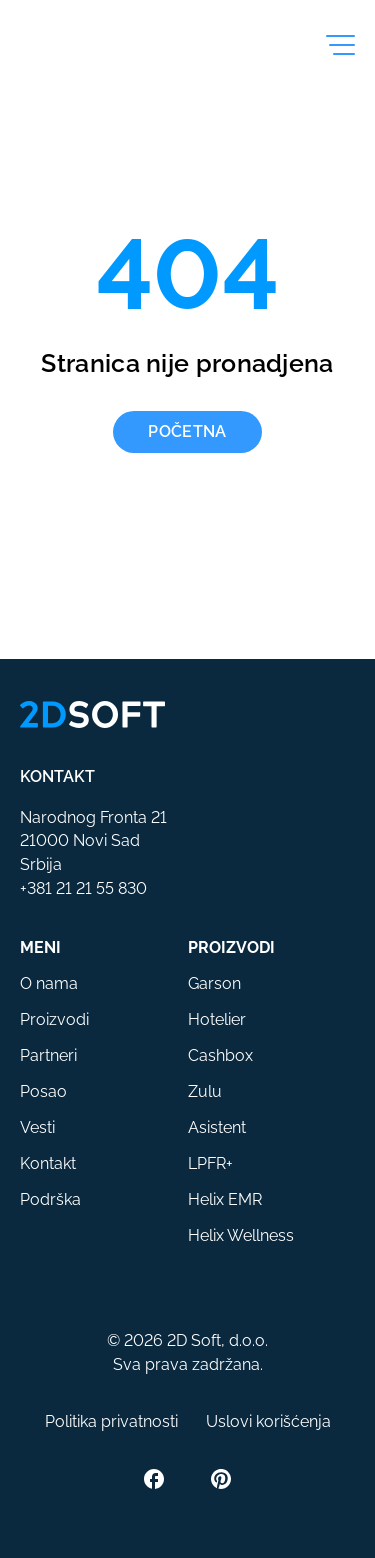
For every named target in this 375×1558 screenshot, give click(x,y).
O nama (49, 983)
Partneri (48, 1055)
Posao (43, 1091)
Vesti (37, 1127)
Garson (214, 983)
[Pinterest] (221, 1479)
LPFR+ (210, 1163)
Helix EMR (225, 1199)
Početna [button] (187, 431)
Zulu (205, 1091)
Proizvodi (54, 1019)
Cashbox (220, 1055)
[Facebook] (154, 1479)
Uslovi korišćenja (268, 1421)
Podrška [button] (50, 1199)
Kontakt (48, 1163)
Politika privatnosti (111, 1421)
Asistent (217, 1127)
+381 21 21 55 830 (83, 888)
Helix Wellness (241, 1235)
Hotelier (217, 1019)
